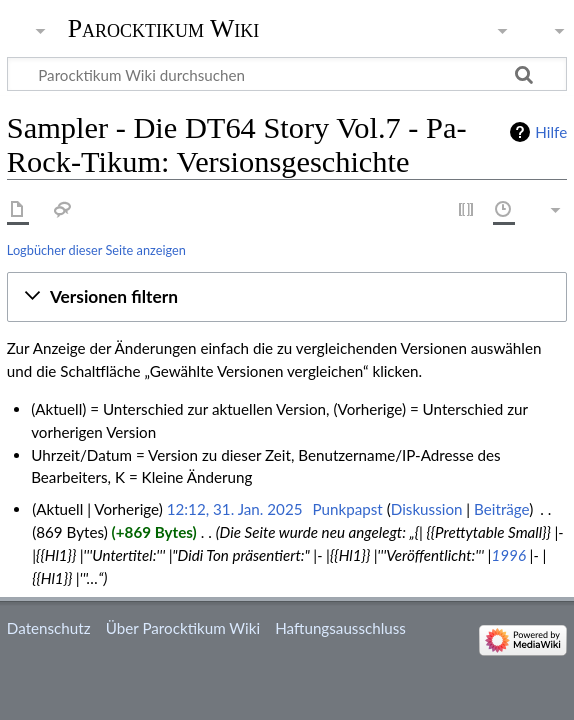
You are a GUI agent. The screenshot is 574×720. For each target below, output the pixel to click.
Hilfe (551, 132)
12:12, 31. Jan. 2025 (235, 509)
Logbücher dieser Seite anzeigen (96, 250)
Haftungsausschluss (340, 628)
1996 (509, 555)
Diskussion (427, 509)
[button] (287, 297)
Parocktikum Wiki (164, 27)
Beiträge (501, 509)
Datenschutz (49, 628)
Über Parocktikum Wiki (183, 628)
